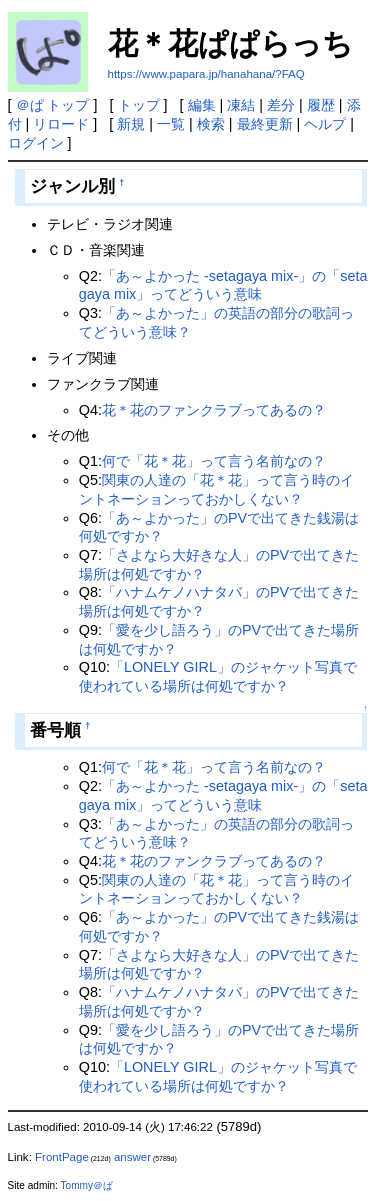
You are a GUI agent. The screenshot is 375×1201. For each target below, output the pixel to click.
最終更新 (265, 124)
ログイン (36, 143)
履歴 (321, 105)
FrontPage (62, 1157)
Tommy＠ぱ (87, 1185)
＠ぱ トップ (53, 105)
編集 (202, 105)
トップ (139, 105)
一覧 (171, 124)
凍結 (241, 105)
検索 (211, 124)
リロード (61, 124)
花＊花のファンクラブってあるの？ (214, 410)
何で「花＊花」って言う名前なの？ (214, 461)
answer (132, 1157)
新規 (131, 124)
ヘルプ (325, 124)
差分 (281, 105)
